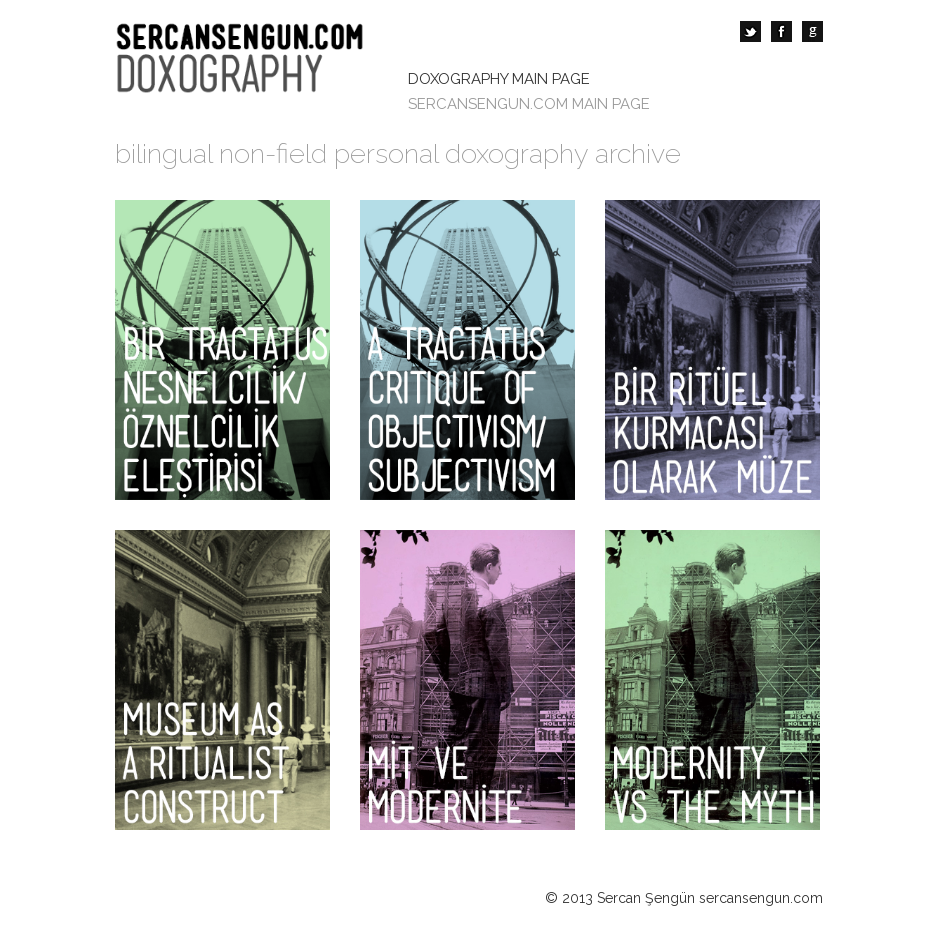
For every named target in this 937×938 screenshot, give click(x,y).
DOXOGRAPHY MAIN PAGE (499, 79)
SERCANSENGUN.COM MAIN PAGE (529, 104)
